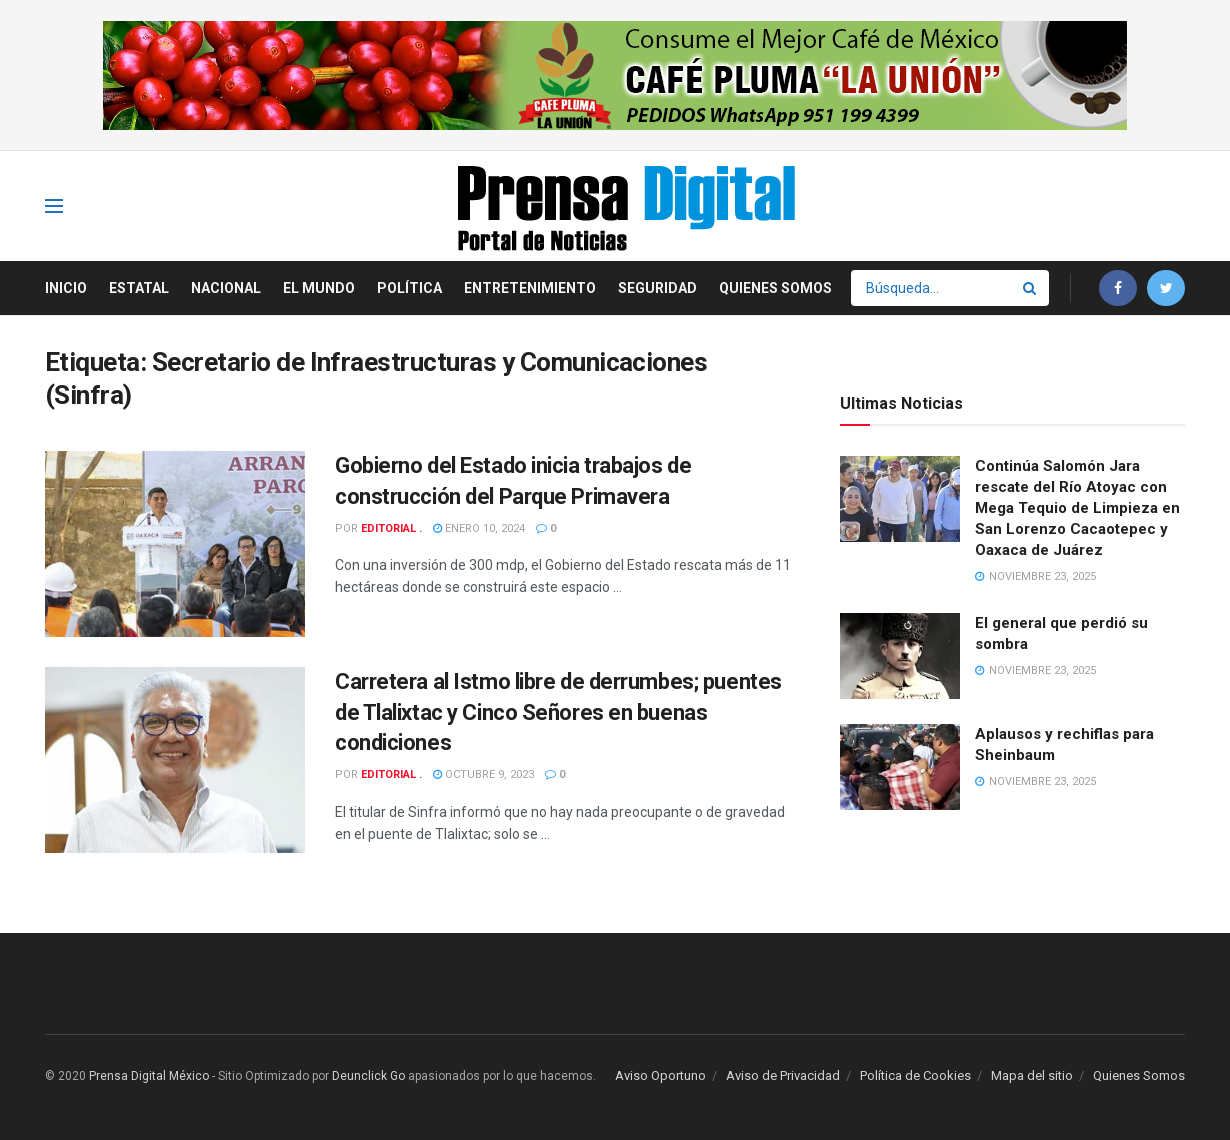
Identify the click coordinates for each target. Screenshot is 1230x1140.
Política (409, 288)
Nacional (226, 288)
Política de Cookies (915, 1075)
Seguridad (657, 288)
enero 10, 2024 (479, 528)
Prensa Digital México (149, 1076)
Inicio (66, 288)
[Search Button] (1031, 288)
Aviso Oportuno (660, 1075)
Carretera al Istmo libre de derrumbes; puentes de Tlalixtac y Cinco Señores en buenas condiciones (558, 712)
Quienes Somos (775, 288)
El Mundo (319, 288)
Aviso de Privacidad (783, 1075)
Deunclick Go (368, 1076)
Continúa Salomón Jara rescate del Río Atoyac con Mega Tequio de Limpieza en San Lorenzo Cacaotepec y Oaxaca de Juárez (1077, 508)
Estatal (139, 288)
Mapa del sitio (1032, 1075)
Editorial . (391, 528)
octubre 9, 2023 (483, 774)
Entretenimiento (530, 288)
